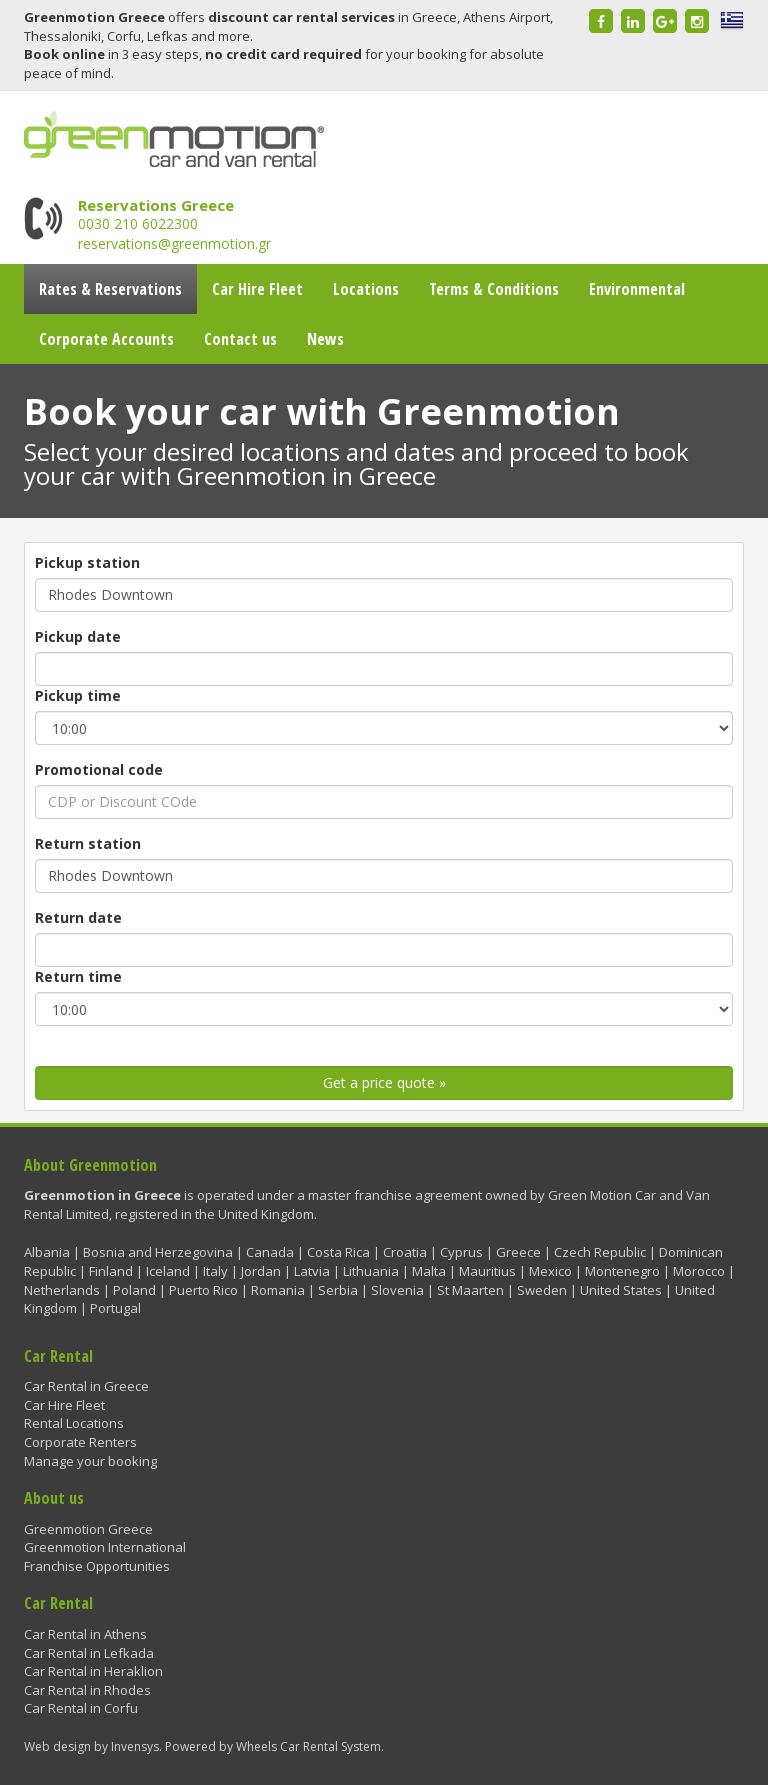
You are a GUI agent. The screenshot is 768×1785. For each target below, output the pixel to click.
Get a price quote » (384, 1082)
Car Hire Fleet (257, 289)
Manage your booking (90, 1461)
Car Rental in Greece (86, 1386)
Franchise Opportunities (97, 1566)
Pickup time (78, 695)
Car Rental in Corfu (81, 1708)
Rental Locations (74, 1423)
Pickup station (87, 562)
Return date (78, 917)
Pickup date (78, 636)
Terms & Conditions (494, 289)
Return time (78, 976)
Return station (88, 843)
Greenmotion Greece (88, 1529)
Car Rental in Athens (85, 1634)
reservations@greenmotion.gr (174, 243)
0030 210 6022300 (138, 223)
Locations (366, 289)
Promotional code (99, 769)
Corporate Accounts (106, 339)
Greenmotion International (105, 1547)
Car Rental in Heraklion (93, 1671)
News (325, 339)
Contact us (240, 339)
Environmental (637, 289)
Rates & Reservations (110, 289)
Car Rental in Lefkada (89, 1653)
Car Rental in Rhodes (87, 1690)
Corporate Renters (80, 1442)
